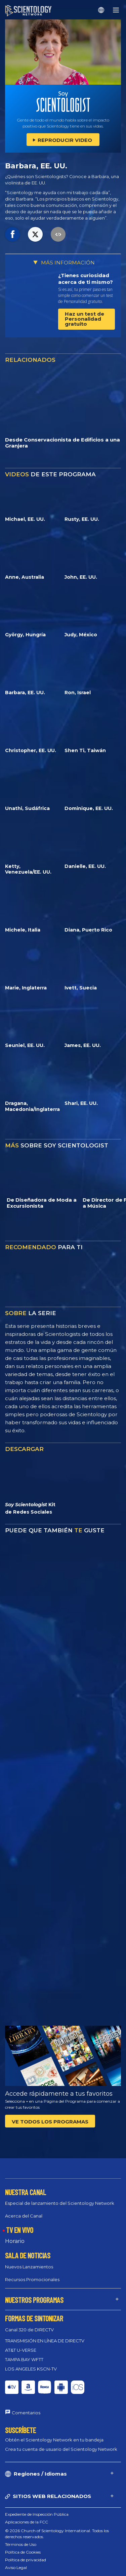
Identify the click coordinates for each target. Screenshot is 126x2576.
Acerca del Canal (23, 2216)
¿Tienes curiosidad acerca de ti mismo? (85, 278)
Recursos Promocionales (32, 2279)
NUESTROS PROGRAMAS (34, 2300)
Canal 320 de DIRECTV (29, 2329)
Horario (15, 2241)
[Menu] (116, 10)
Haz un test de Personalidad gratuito (84, 319)
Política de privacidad (25, 2559)
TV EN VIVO (19, 2230)
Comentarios (26, 2412)
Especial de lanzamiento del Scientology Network (59, 2203)
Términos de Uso (20, 2544)
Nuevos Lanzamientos (29, 2266)
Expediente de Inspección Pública (37, 2514)
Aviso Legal (16, 2567)
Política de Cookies (23, 2552)
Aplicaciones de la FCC (26, 2521)
